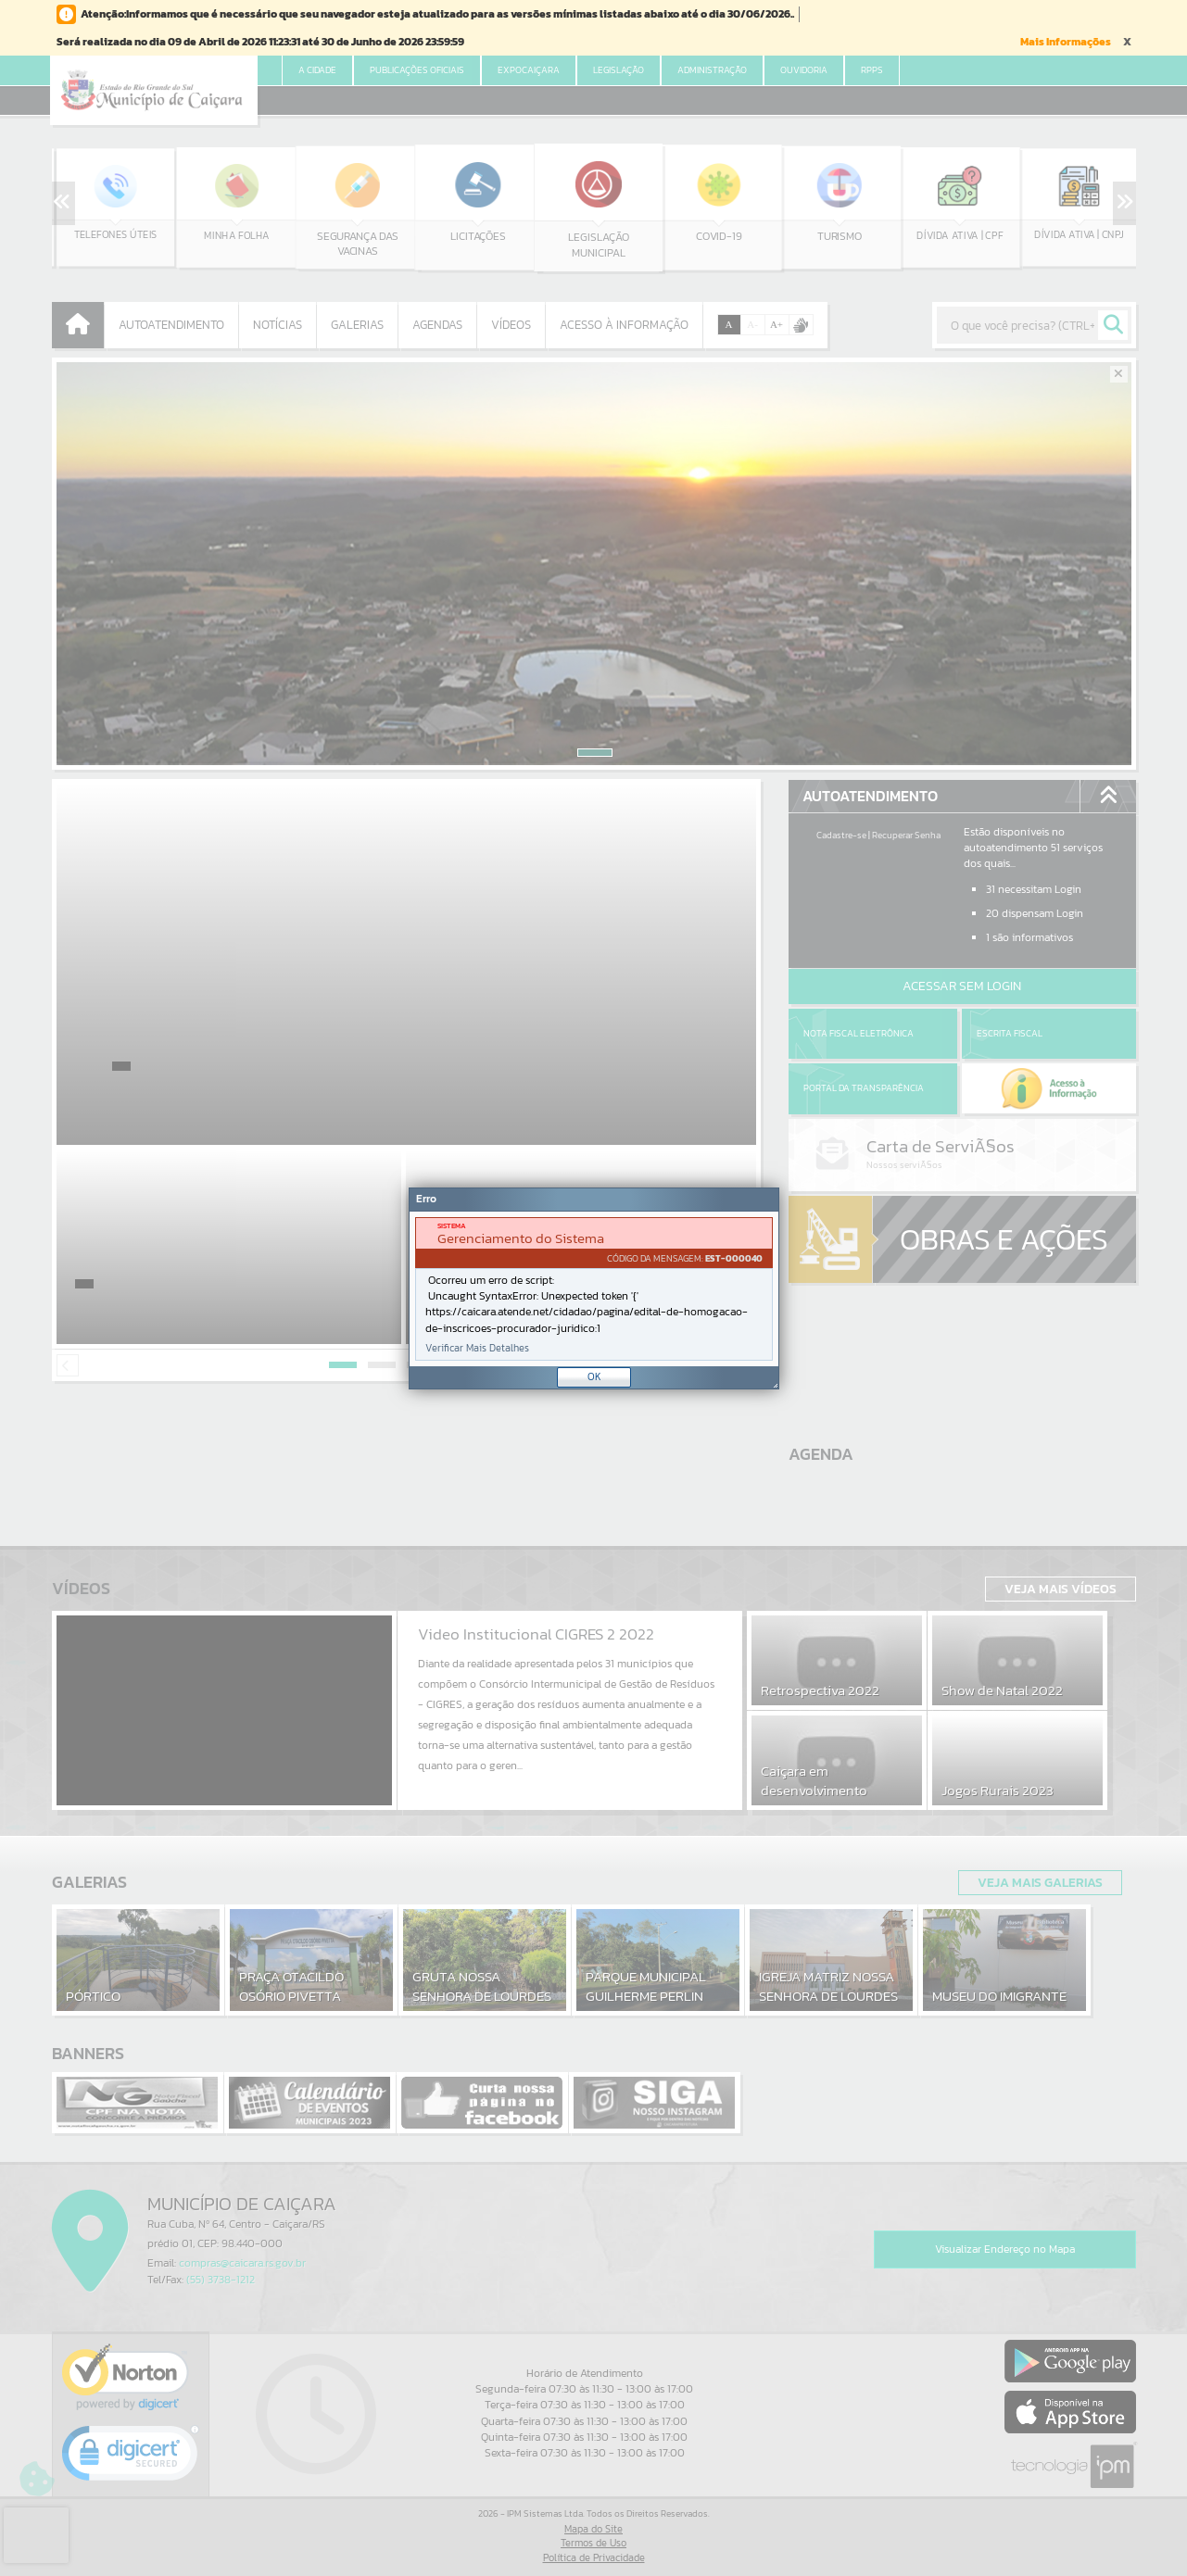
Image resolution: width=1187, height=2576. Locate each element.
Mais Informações (1065, 41)
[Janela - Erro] (594, 1288)
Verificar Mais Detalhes (477, 1348)
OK (594, 1376)
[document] (594, 1289)
